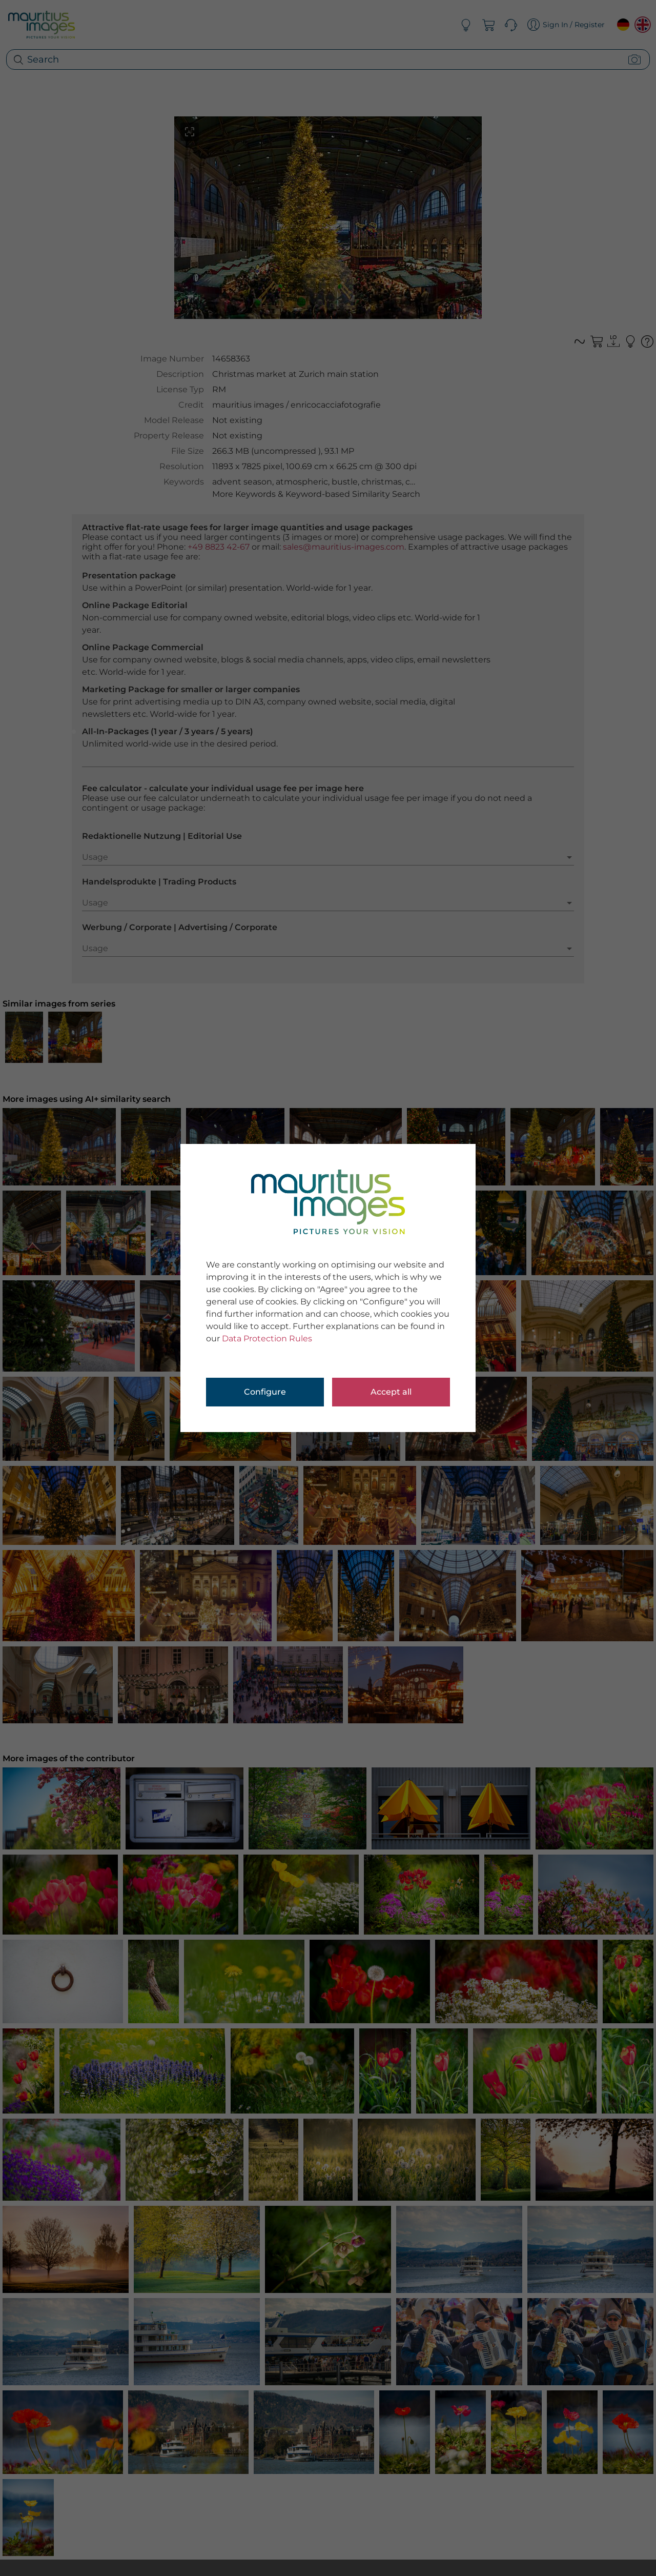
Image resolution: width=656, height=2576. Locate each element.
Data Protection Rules (267, 1338)
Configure (265, 1392)
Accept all (391, 1392)
